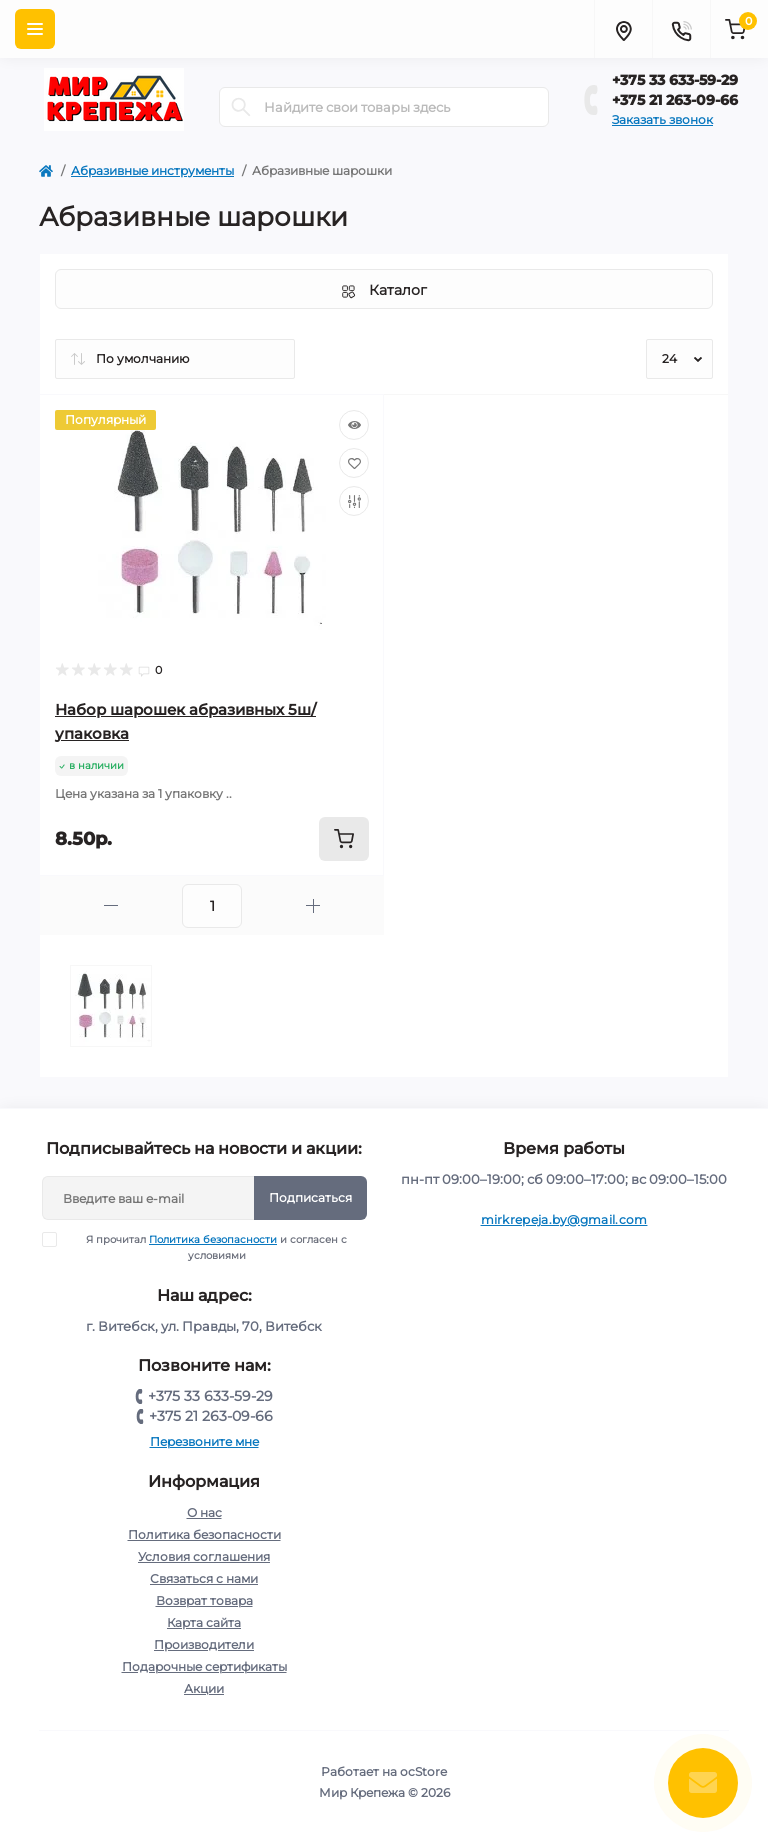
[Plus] (313, 905)
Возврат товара (204, 1600)
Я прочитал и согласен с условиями (207, 1247)
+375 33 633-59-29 (675, 80)
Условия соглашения (204, 1556)
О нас (204, 1512)
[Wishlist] (354, 463)
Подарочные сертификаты (204, 1666)
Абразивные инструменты (152, 170)
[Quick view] (354, 425)
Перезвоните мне (204, 1441)
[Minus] (111, 905)
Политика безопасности (213, 1239)
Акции (204, 1688)
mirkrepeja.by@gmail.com (564, 1219)
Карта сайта (204, 1622)
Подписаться (310, 1197)
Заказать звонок (662, 119)
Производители (204, 1644)
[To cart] (344, 839)
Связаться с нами (204, 1578)
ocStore (423, 1771)
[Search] (241, 107)
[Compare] (354, 501)
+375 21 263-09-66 (675, 100)
